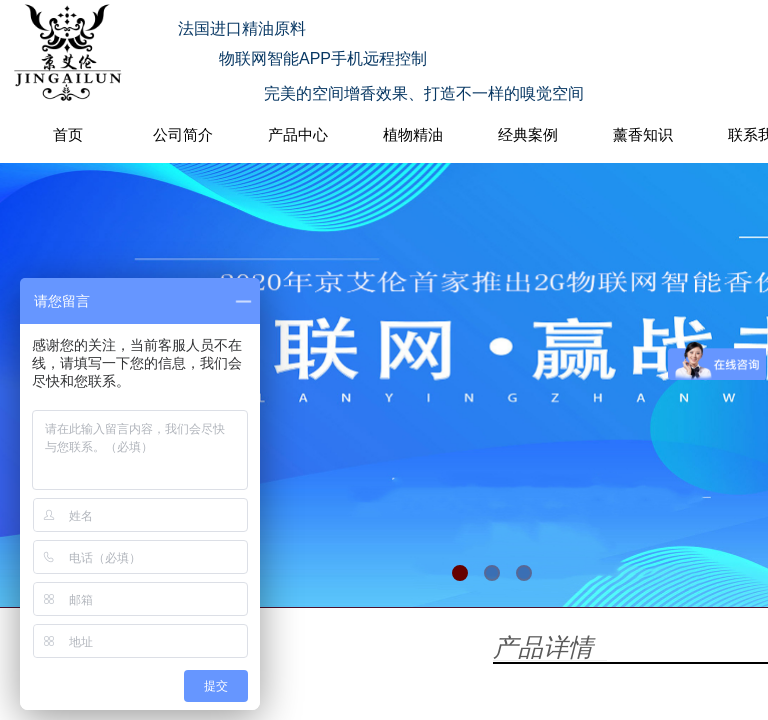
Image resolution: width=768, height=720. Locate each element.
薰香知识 (643, 134)
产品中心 (298, 134)
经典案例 (528, 134)
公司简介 (183, 134)
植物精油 (413, 134)
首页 (68, 134)
